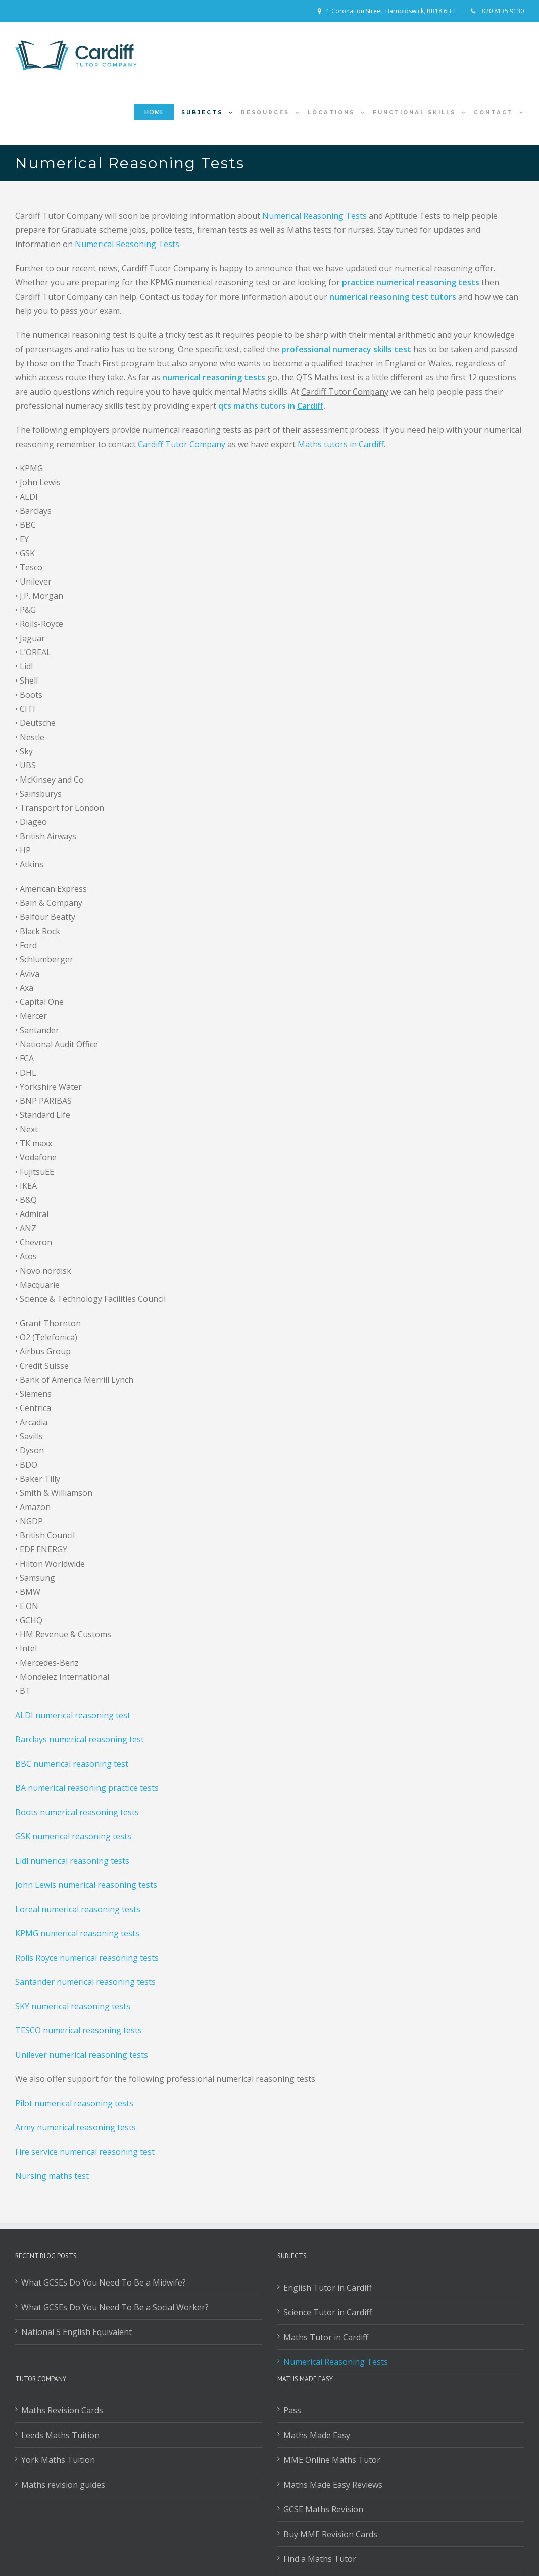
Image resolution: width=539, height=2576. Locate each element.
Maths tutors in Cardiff (341, 444)
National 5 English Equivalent (76, 2332)
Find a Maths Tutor (319, 2558)
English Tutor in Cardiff (327, 2287)
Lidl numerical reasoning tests (72, 1860)
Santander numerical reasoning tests (85, 1981)
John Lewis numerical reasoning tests (86, 1884)
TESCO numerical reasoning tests (78, 2030)
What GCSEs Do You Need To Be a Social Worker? (115, 2307)
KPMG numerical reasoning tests (77, 1933)
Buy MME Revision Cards (330, 2534)
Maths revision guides (63, 2484)
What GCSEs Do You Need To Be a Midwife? (103, 2282)
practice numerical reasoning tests (410, 282)
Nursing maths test (52, 2175)
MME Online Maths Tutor (331, 2459)
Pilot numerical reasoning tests (74, 2103)
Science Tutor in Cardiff (327, 2312)
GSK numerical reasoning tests (73, 1836)
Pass (292, 2410)
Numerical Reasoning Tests (314, 215)
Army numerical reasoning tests (75, 2127)
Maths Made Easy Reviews (332, 2484)
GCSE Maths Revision (323, 2509)
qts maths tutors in (270, 405)
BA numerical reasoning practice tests (87, 1787)
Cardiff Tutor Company (181, 444)
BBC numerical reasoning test (71, 1763)
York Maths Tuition (58, 2459)
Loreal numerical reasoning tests (77, 1909)
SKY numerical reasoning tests (72, 2006)
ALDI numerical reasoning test (72, 1715)
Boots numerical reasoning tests (77, 1812)
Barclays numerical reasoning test (79, 1739)
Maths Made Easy (316, 2435)
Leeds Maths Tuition (60, 2435)
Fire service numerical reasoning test (85, 2151)
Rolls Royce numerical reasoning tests (87, 1957)
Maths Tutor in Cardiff (325, 2337)
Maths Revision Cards (62, 2410)
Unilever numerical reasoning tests (81, 2054)
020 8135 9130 (502, 11)
